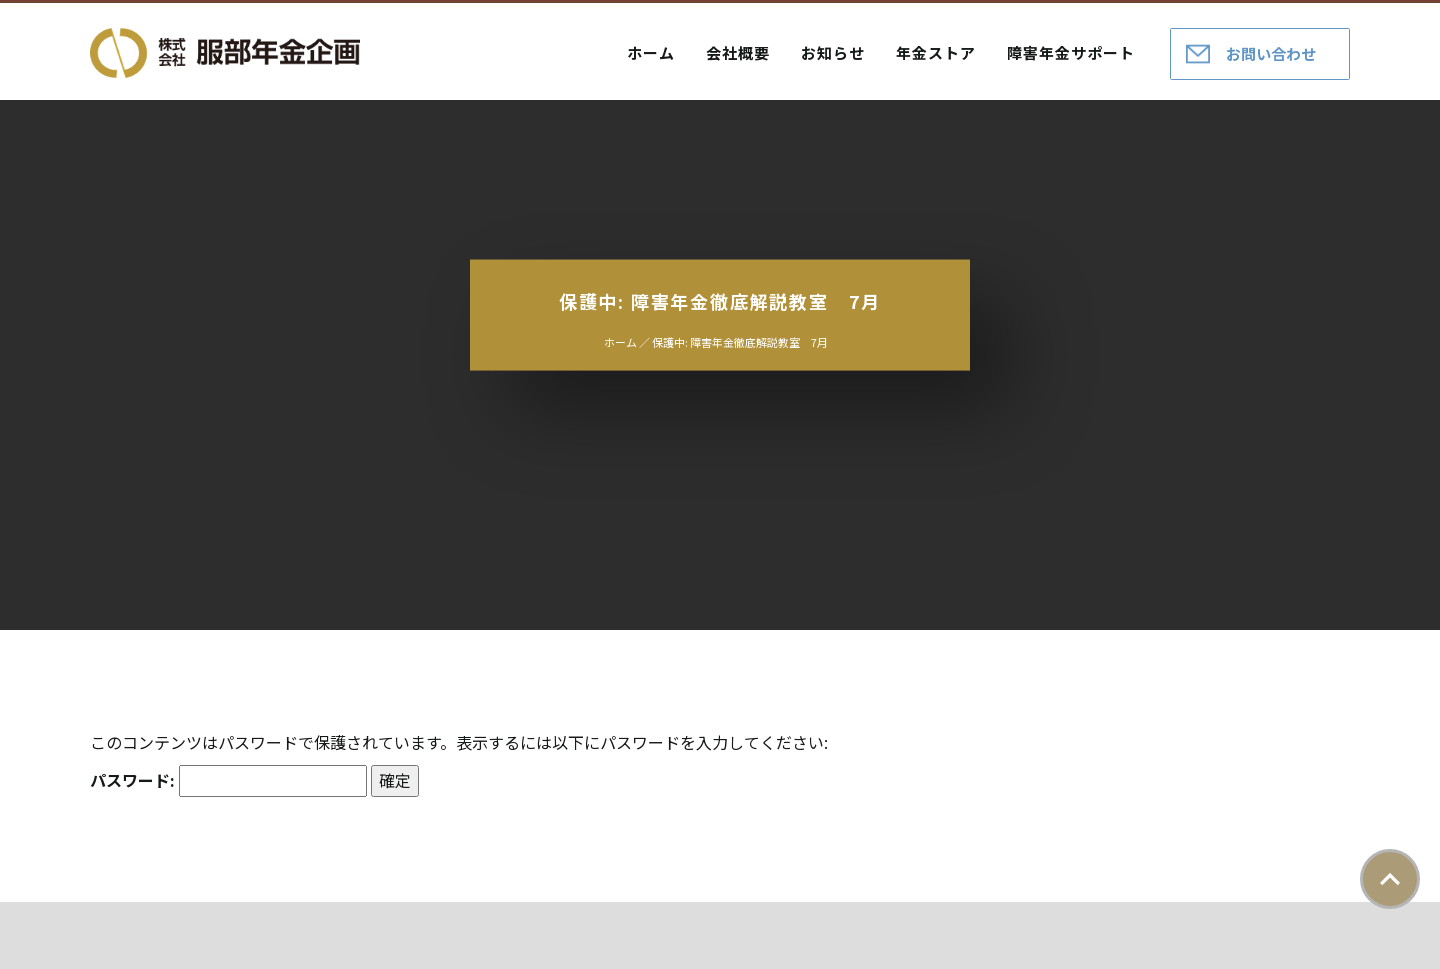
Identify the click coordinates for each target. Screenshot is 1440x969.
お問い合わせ (1271, 53)
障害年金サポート (1071, 52)
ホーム (651, 52)
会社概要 (738, 52)
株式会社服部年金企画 (225, 53)
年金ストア (936, 52)
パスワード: (228, 781)
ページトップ (1390, 879)
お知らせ (833, 52)
